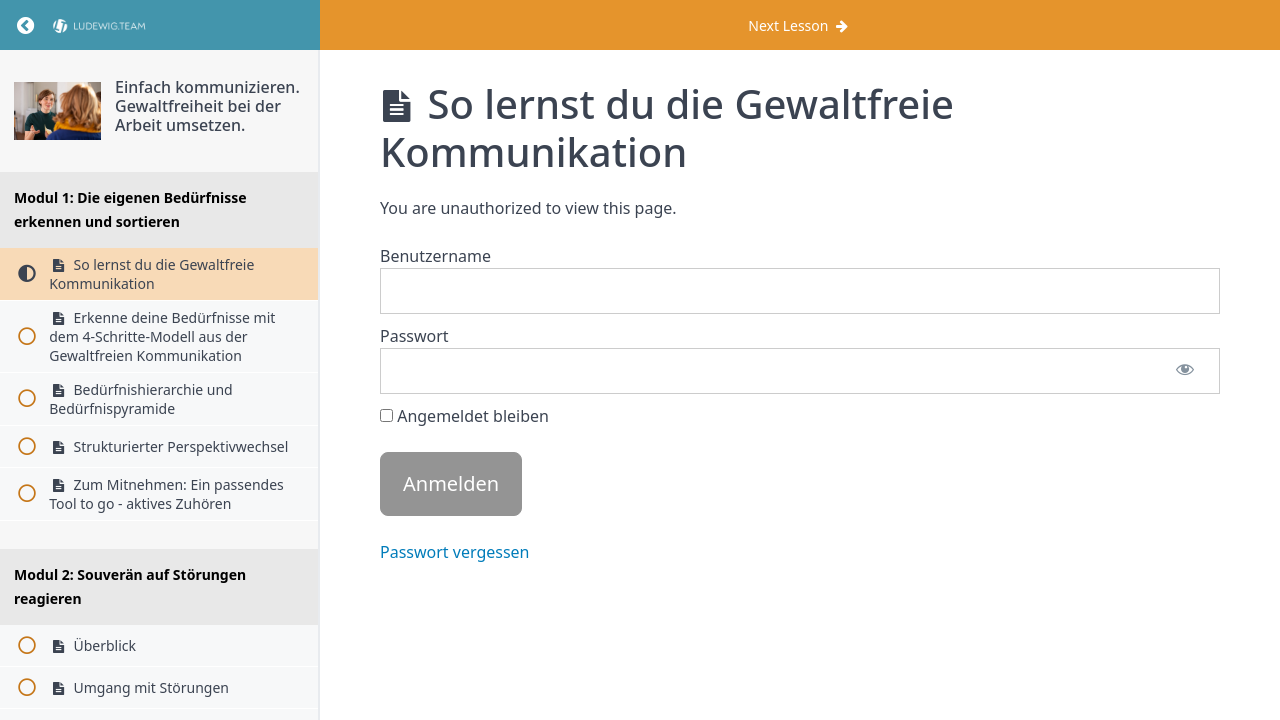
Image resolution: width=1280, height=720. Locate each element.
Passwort (414, 336)
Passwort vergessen (455, 552)
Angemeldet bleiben (464, 416)
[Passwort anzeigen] (1185, 371)
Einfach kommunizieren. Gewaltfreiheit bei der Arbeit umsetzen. (207, 106)
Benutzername (435, 256)
